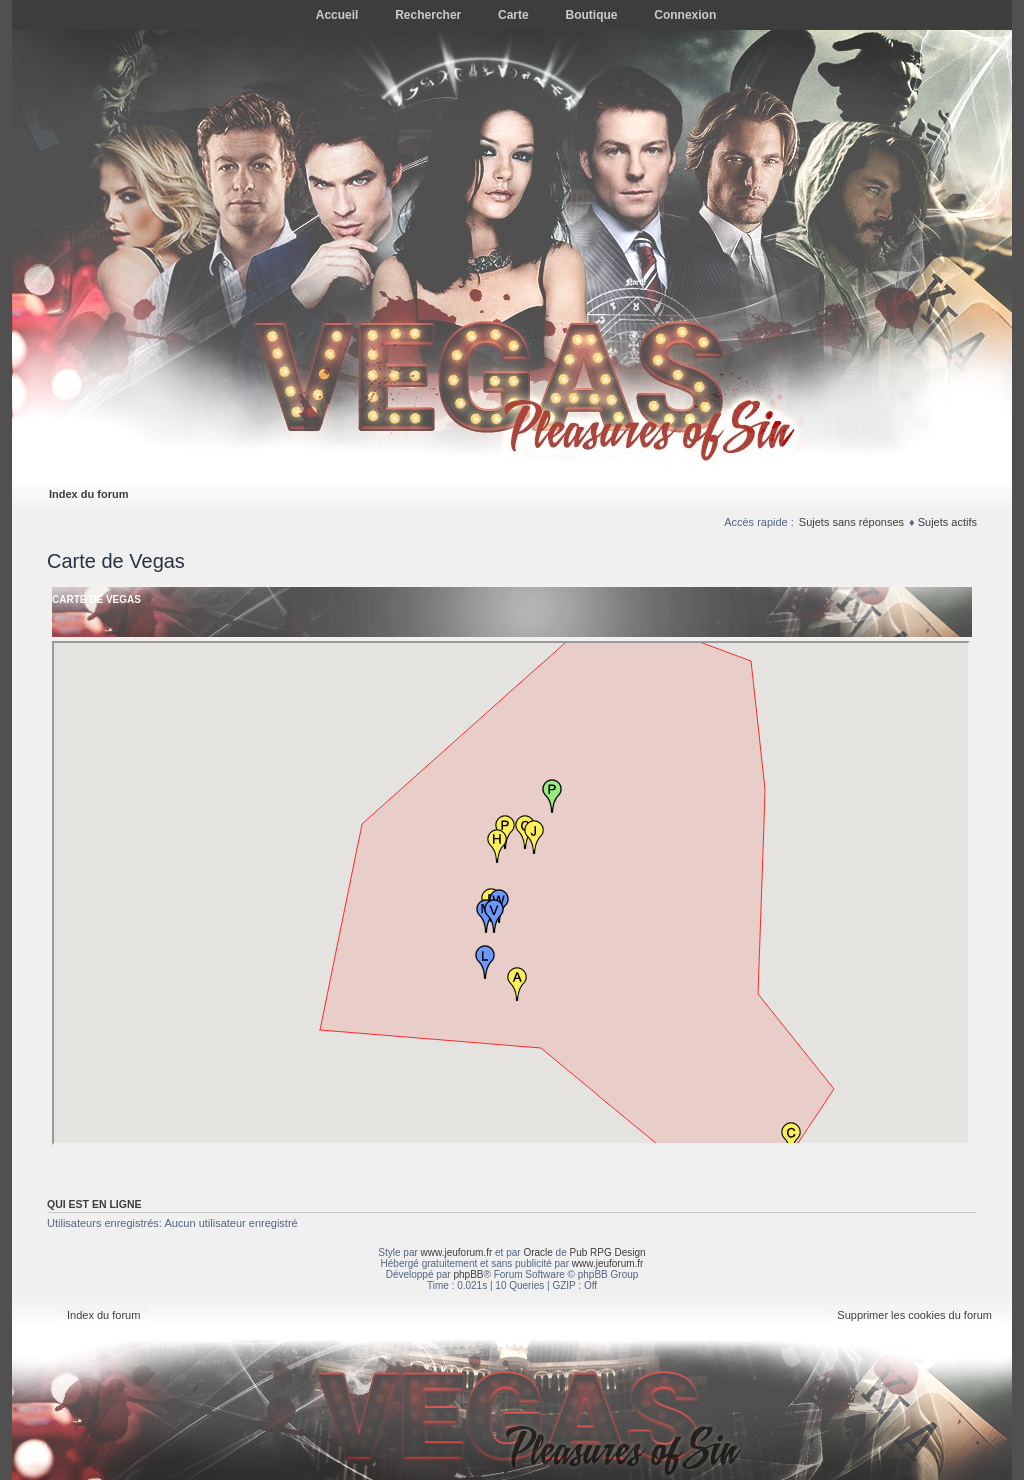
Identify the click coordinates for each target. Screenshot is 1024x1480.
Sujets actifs (947, 522)
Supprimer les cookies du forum (914, 1315)
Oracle (537, 1252)
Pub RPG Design (608, 1252)
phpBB (468, 1274)
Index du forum (88, 494)
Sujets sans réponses (851, 522)
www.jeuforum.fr (457, 1252)
